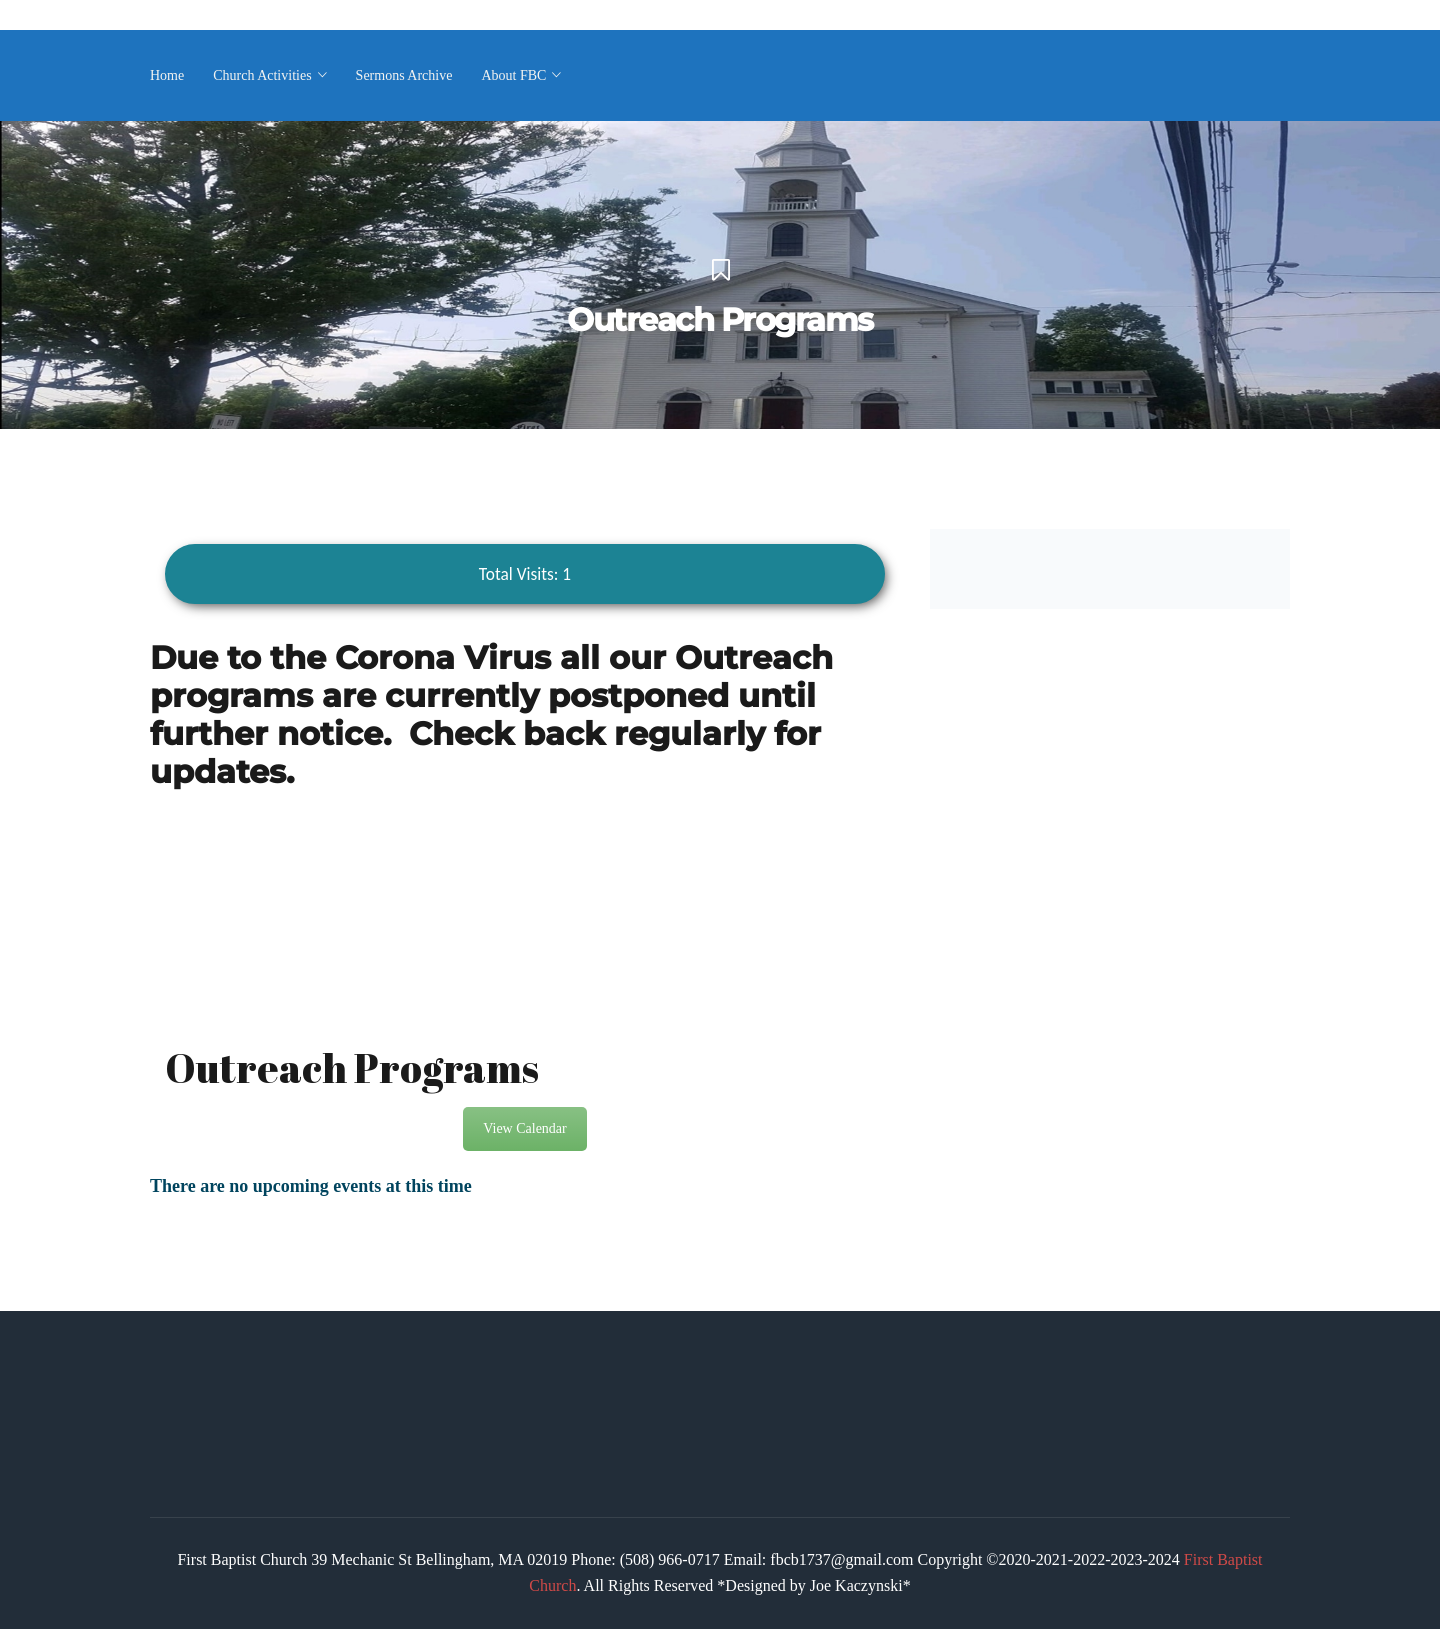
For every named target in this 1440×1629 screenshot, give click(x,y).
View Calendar (525, 1128)
